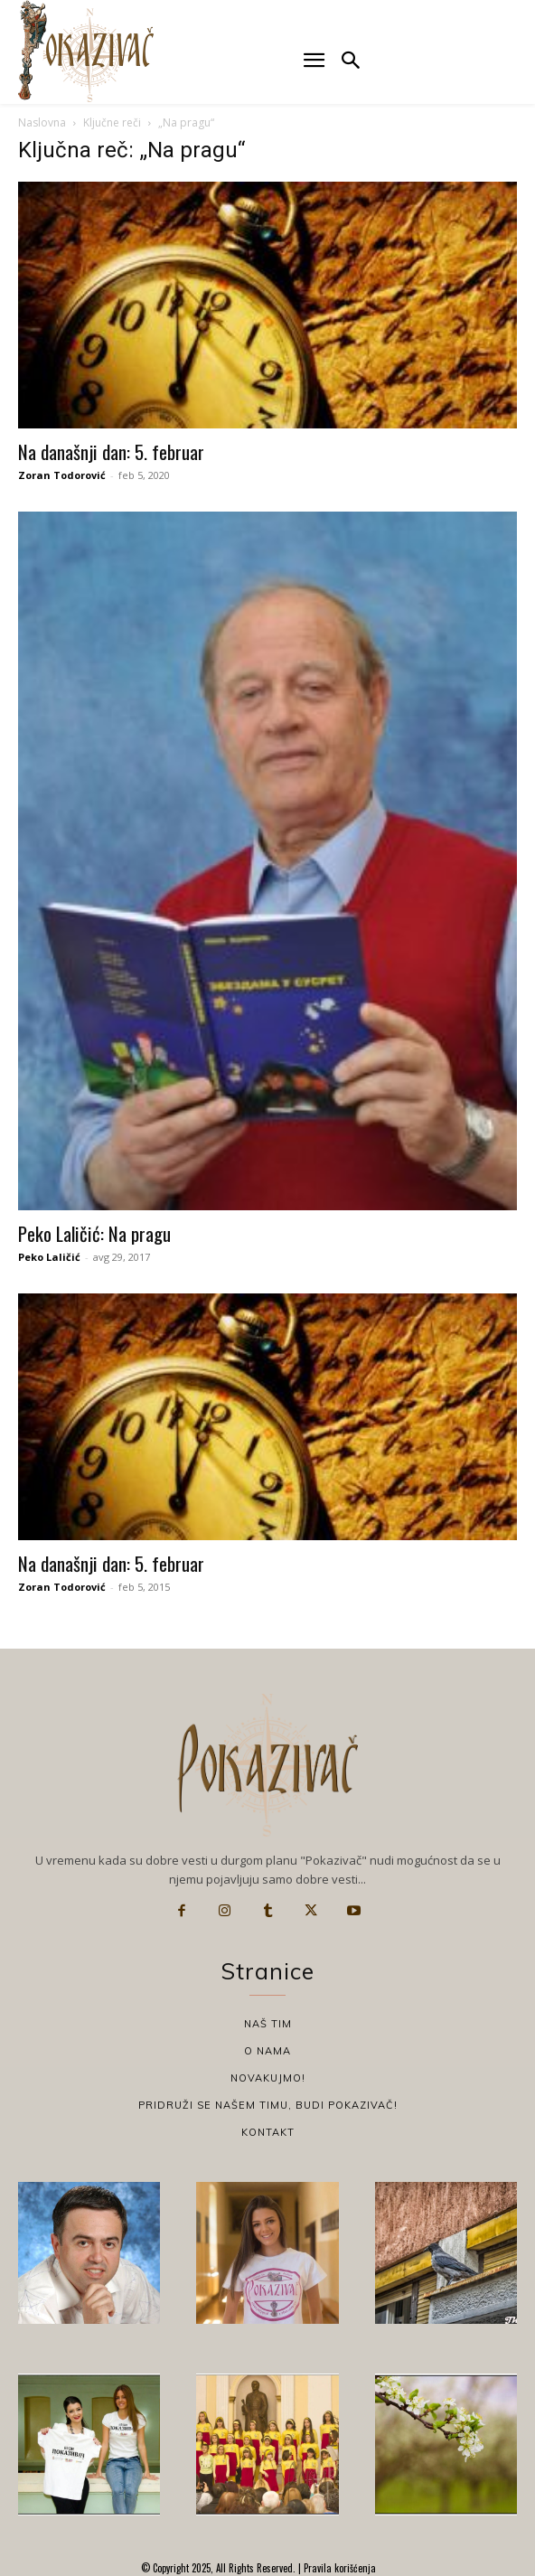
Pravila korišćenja (338, 2568)
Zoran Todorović (62, 475)
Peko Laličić (49, 1257)
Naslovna (42, 122)
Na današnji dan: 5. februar (111, 451)
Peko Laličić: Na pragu (94, 1233)
